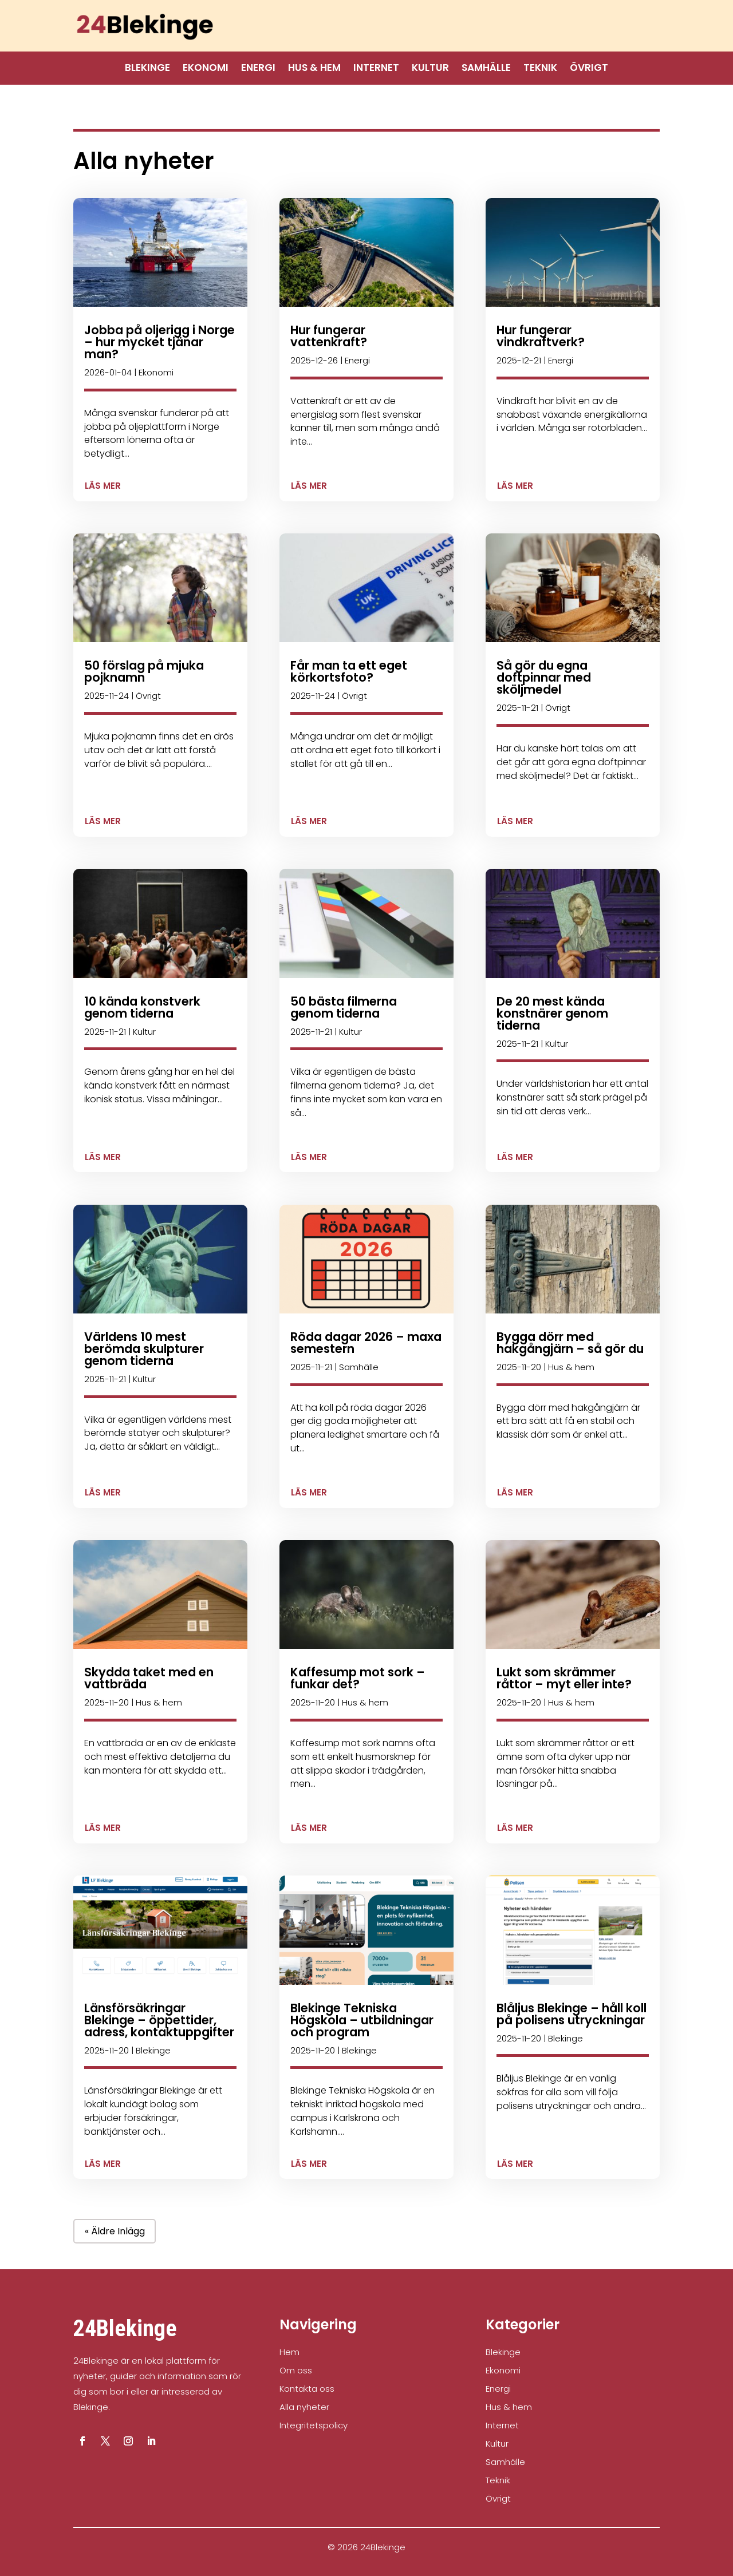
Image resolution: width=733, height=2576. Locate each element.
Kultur (430, 69)
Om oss (295, 2370)
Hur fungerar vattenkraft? (328, 336)
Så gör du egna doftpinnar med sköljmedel (543, 677)
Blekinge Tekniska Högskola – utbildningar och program (362, 2020)
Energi (258, 69)
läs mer (103, 486)
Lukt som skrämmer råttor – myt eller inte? (564, 1678)
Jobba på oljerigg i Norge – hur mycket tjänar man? (159, 342)
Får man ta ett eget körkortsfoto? (348, 671)
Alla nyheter (304, 2407)
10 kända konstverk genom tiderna (142, 1007)
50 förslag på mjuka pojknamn (144, 671)
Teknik (540, 69)
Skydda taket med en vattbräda (149, 1678)
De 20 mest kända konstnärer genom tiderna (552, 1013)
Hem (289, 2352)
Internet (376, 69)
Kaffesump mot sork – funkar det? (357, 1678)
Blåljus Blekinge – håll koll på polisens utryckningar (571, 2014)
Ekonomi (205, 69)
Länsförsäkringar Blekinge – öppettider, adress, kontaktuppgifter (159, 2020)
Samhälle (486, 69)
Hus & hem (314, 69)
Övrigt (589, 69)
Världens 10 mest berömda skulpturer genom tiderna (144, 1348)
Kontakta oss (306, 2389)
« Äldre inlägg (115, 2231)
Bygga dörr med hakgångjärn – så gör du (570, 1342)
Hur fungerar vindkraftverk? (540, 336)
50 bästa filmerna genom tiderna (343, 1007)
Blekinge (147, 69)
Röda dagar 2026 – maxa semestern (366, 1342)
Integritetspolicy (313, 2425)
